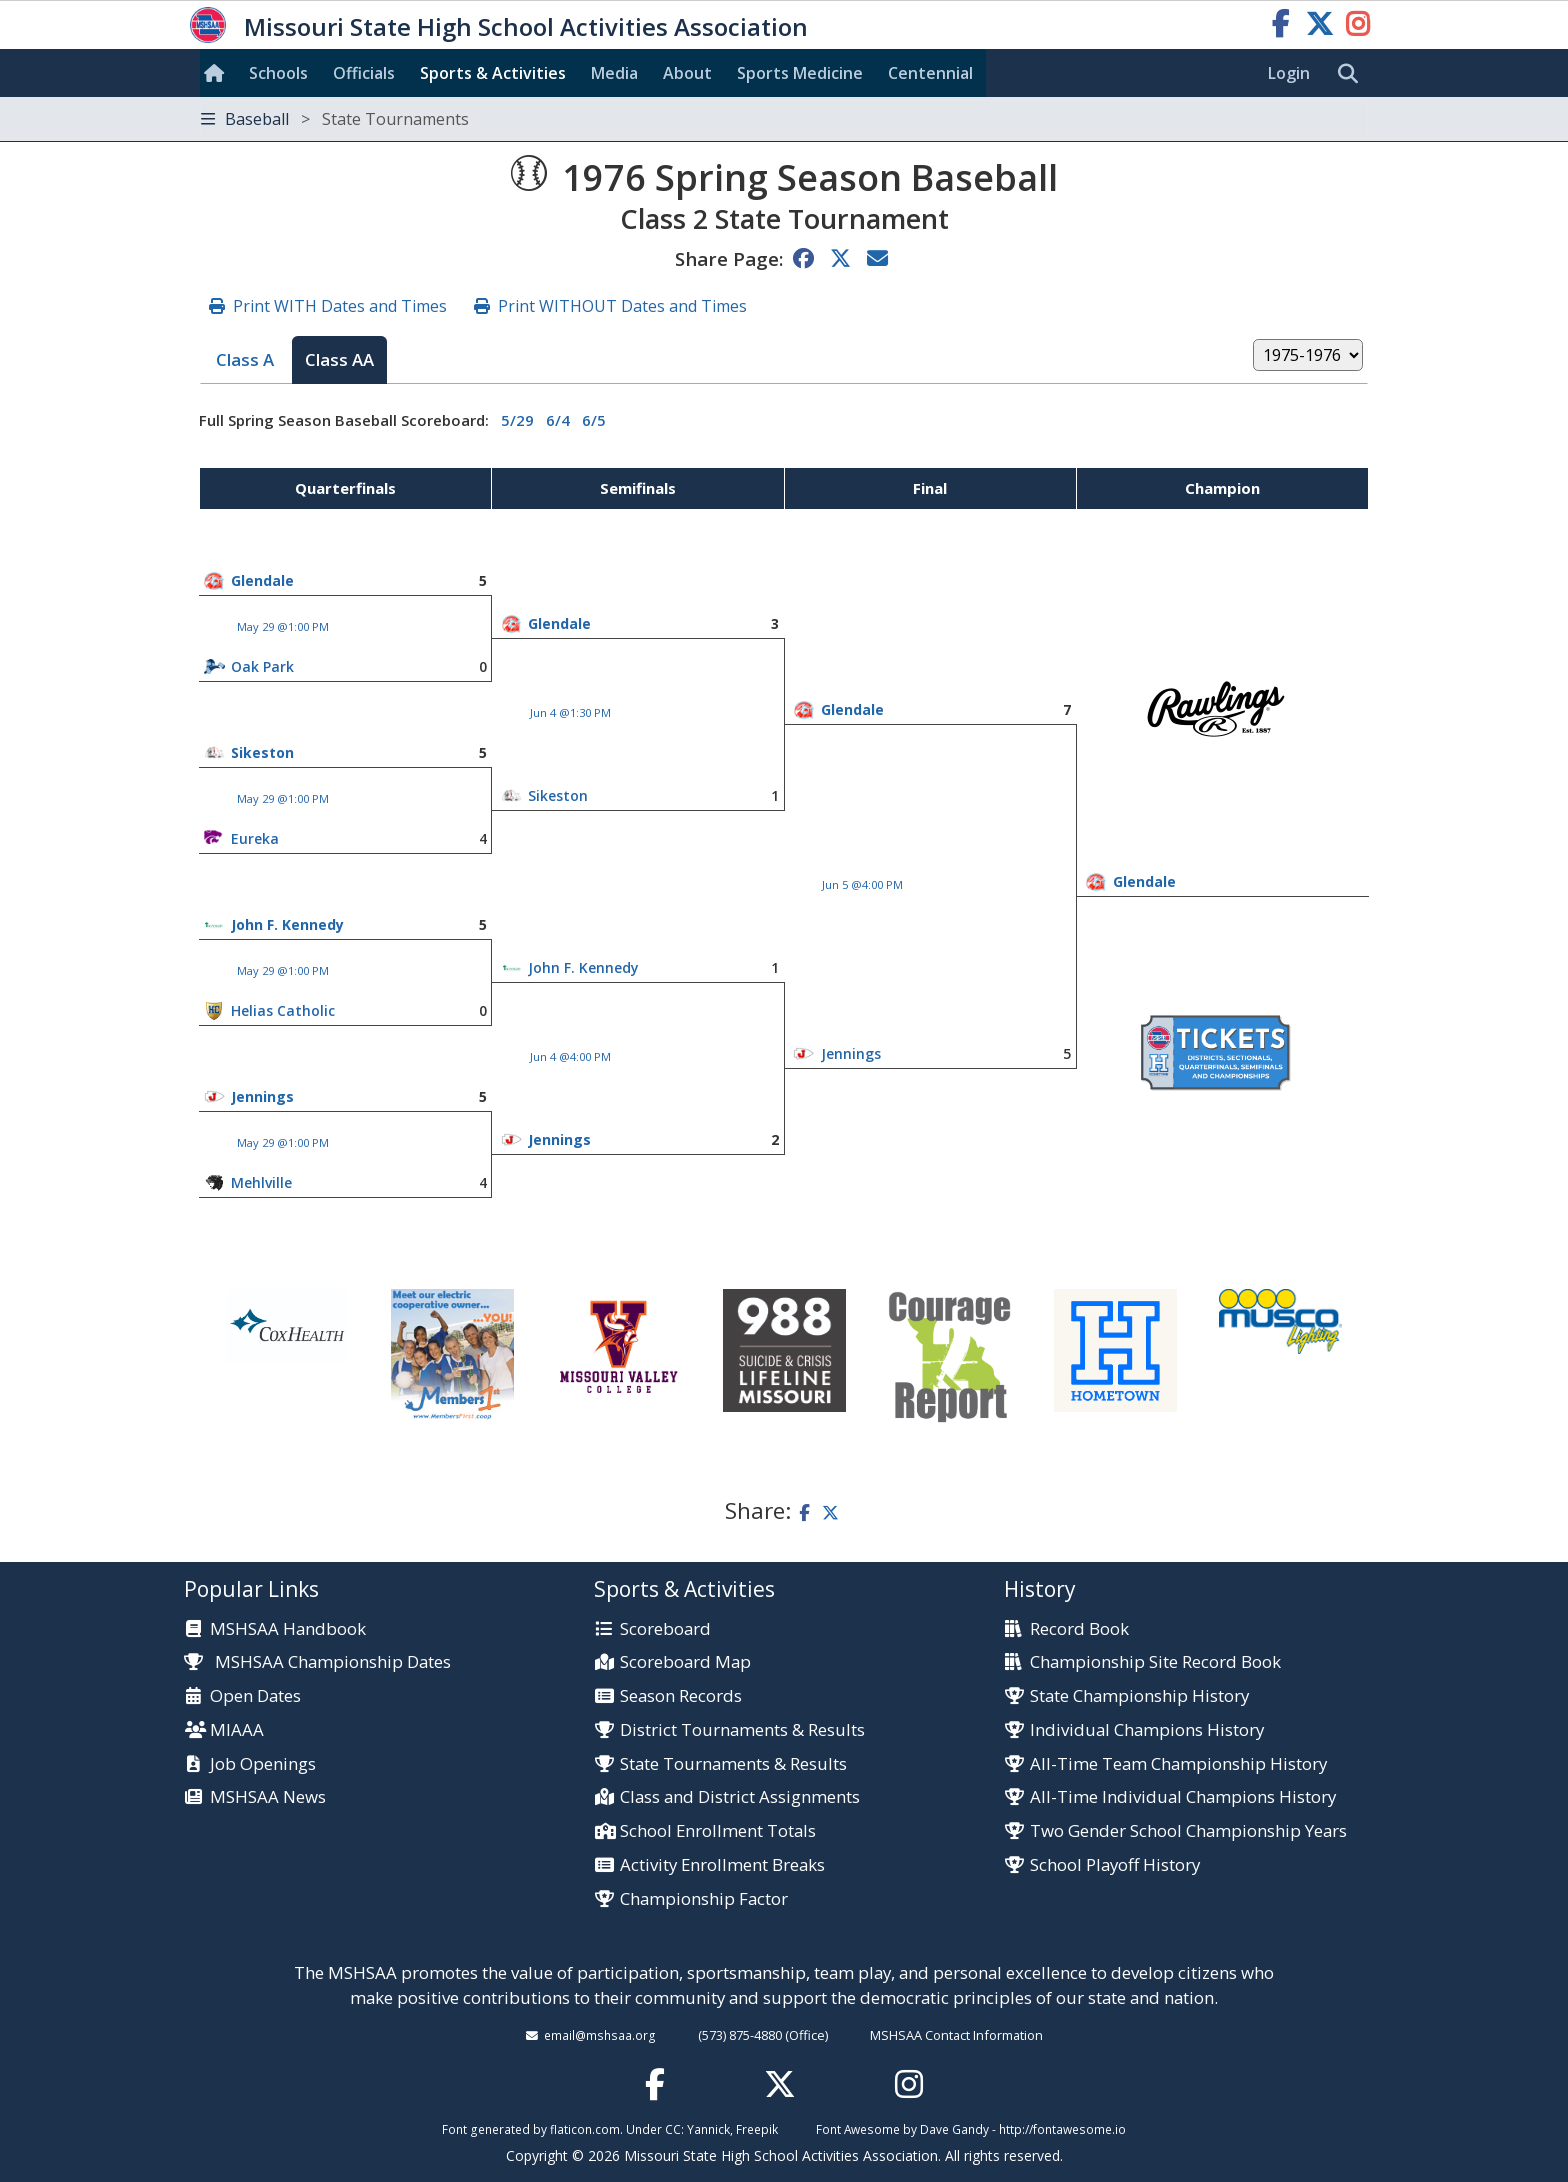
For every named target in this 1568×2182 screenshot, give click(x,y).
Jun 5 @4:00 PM (862, 884)
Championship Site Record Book (1155, 1662)
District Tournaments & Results (742, 1730)
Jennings (851, 1053)
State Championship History (1139, 1696)
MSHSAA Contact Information (956, 2035)
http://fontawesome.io (1062, 2129)
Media (614, 73)
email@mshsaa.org (600, 2035)
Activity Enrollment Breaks (722, 1865)
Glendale (262, 580)
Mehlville (261, 1182)
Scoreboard (665, 1629)
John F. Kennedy (287, 924)
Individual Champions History (1147, 1730)
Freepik (757, 2129)
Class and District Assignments (740, 1797)
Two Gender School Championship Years (1188, 1831)
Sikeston (262, 752)
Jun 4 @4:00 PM (570, 1056)
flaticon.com (585, 2129)
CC (673, 2129)
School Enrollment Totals (718, 1831)
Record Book (1079, 1629)
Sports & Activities (493, 73)
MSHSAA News (268, 1797)
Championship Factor (704, 1899)
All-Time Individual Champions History (1183, 1797)
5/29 (517, 420)
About (687, 73)
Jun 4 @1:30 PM (570, 712)
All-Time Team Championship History (1178, 1764)
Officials (364, 73)
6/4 (558, 420)
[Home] (218, 73)
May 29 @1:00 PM (283, 626)
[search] (1353, 74)
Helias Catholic (283, 1010)
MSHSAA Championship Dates (317, 1661)
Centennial (930, 73)
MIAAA (237, 1730)
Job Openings (263, 1764)
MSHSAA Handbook (288, 1629)
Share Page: (729, 258)
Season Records (681, 1696)
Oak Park (262, 666)
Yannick (708, 2129)
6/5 (594, 420)
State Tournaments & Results (733, 1764)
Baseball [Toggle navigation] (335, 119)
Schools (278, 73)
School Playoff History (1115, 1865)
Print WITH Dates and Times (340, 306)
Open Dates (255, 1696)
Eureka (255, 838)
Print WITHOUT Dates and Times (622, 306)
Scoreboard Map (685, 1662)
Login (1289, 73)
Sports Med (800, 73)
